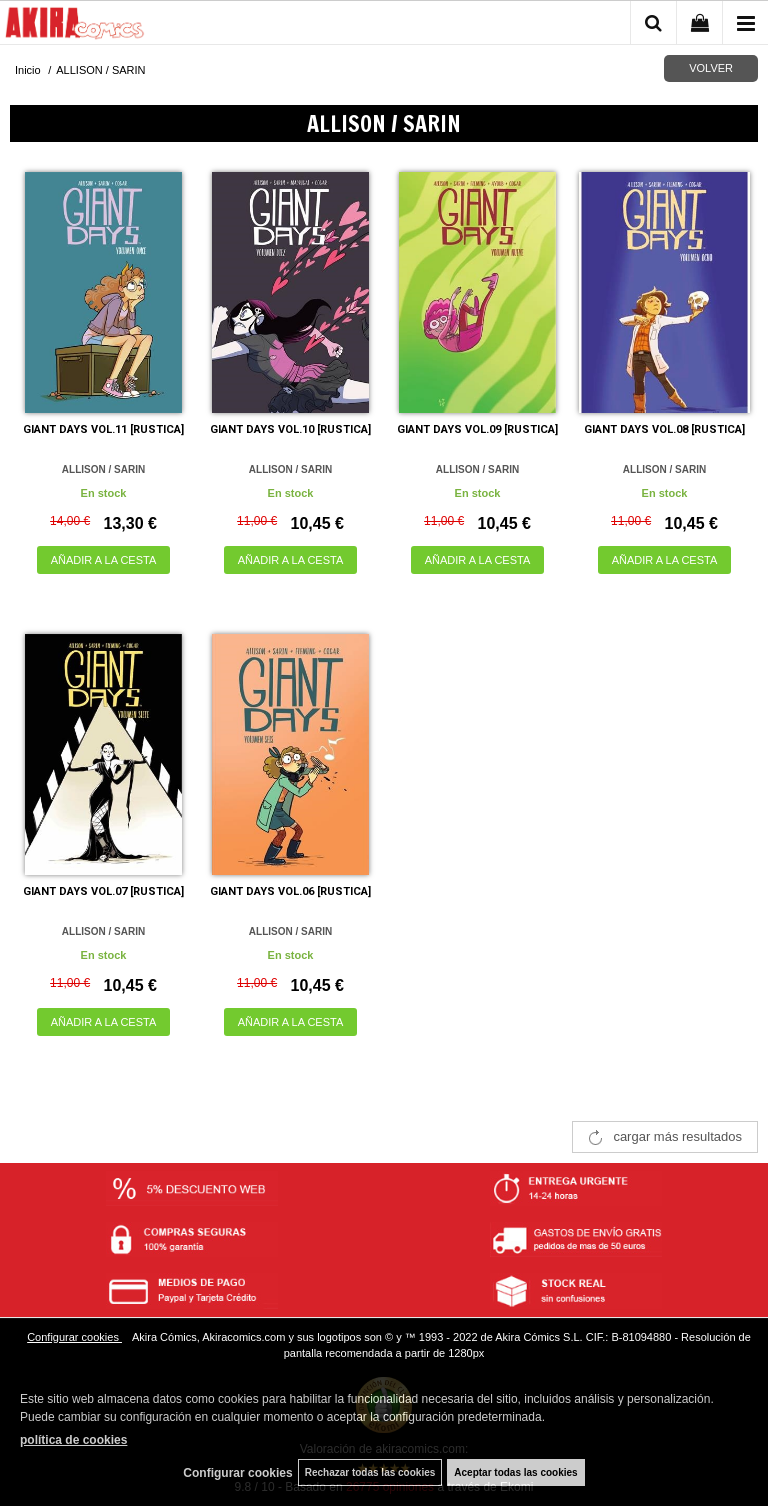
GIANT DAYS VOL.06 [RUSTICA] (290, 891)
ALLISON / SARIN (103, 469)
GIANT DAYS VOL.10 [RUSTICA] (290, 429)
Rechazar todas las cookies (370, 1472)
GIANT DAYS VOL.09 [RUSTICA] (477, 429)
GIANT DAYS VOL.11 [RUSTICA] (103, 429)
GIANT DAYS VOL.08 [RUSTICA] (664, 429)
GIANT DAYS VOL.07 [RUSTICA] (103, 891)
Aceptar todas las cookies (515, 1472)
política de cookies (73, 1440)
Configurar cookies (74, 1337)
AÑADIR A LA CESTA (104, 560)
